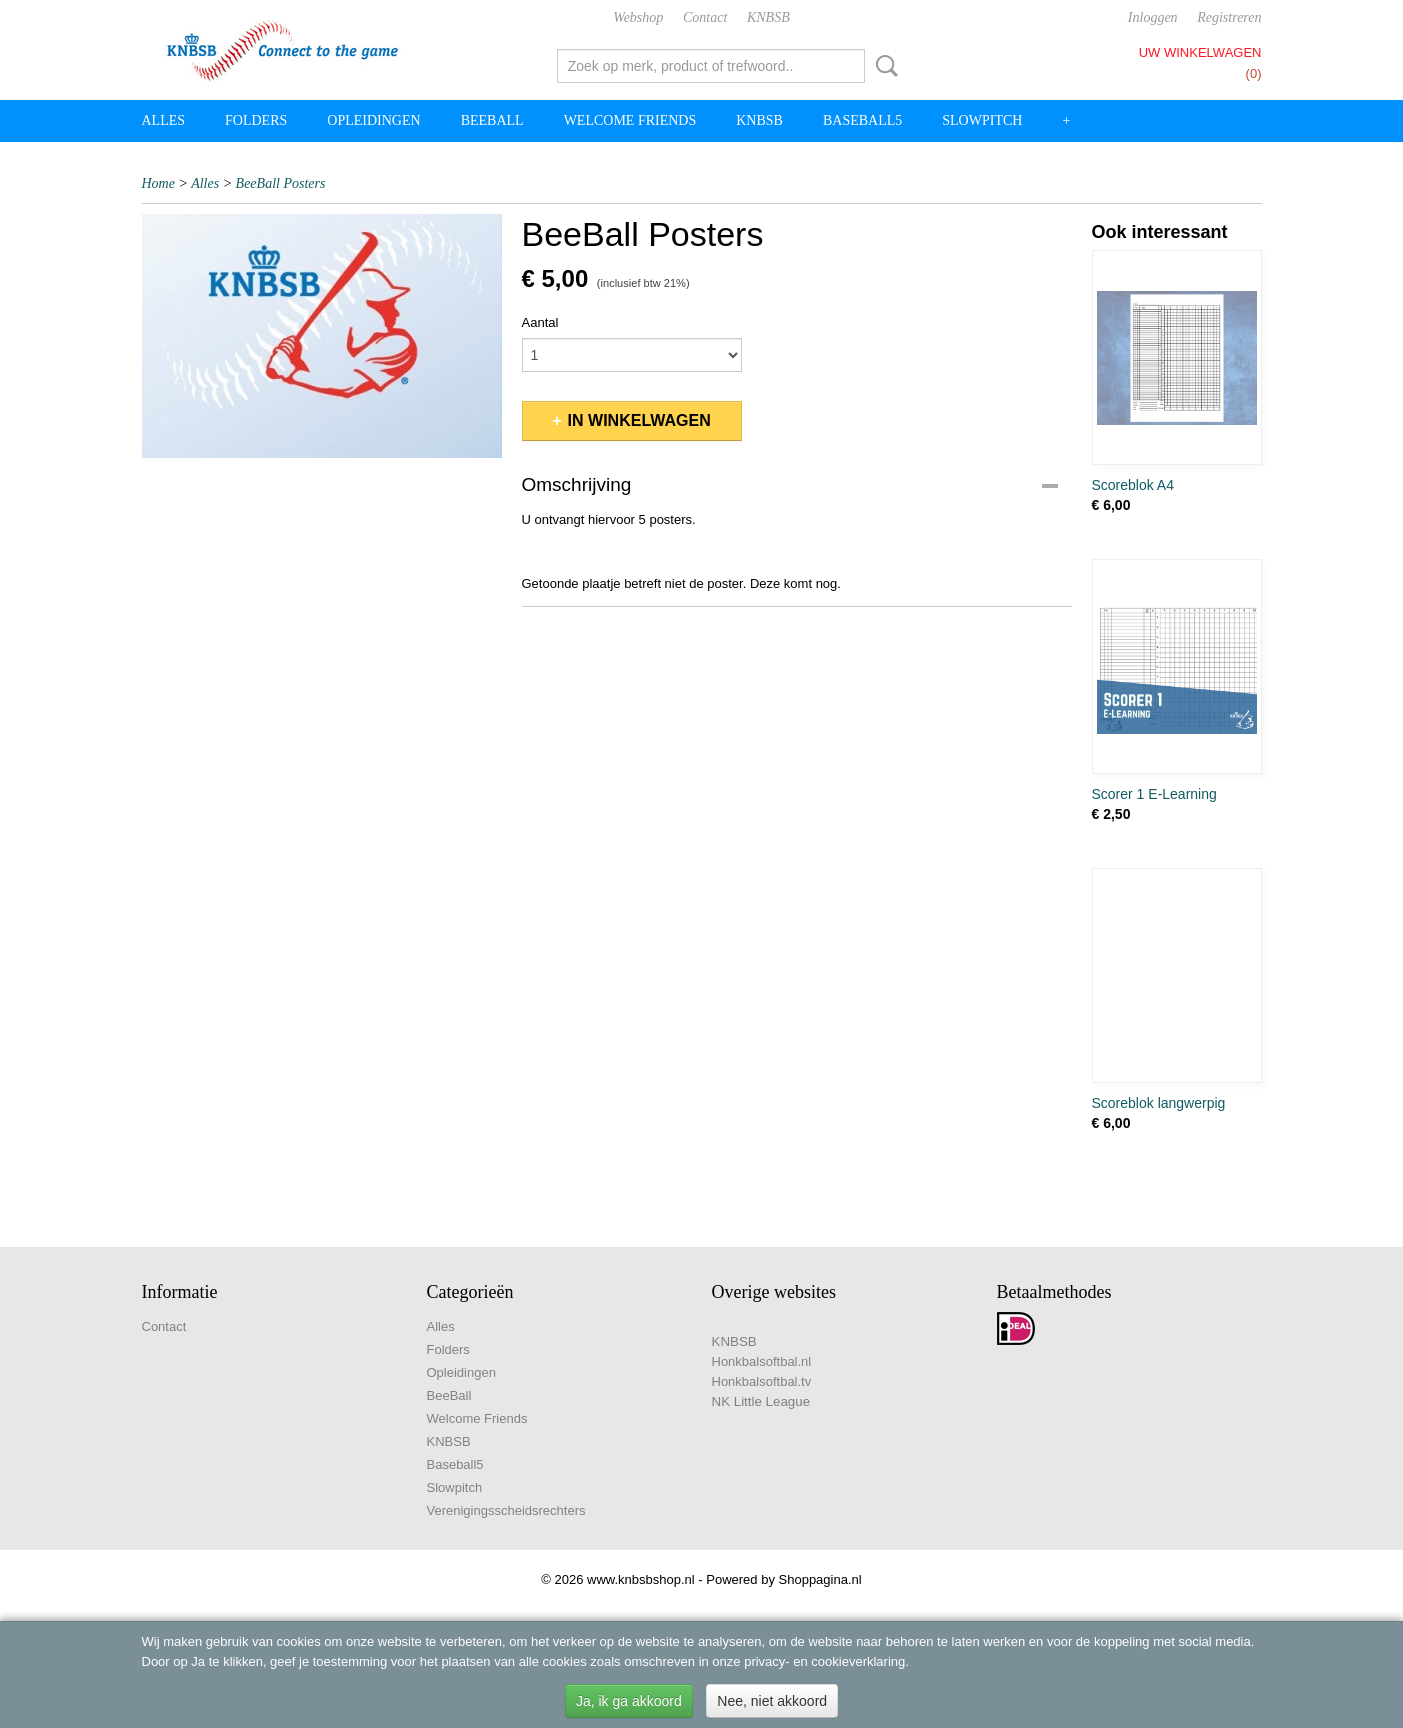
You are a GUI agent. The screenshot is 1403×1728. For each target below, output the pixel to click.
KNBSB (768, 17)
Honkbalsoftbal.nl (762, 1361)
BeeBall (492, 120)
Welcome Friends (630, 120)
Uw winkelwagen (1200, 52)
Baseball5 (862, 120)
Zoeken (883, 66)
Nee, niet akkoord (772, 1701)
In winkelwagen (639, 420)
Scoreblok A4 (1133, 485)
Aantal (540, 322)
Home (158, 183)
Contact (705, 17)
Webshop (638, 17)
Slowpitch (982, 120)
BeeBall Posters (281, 183)
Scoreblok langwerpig (1159, 1103)
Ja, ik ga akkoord (629, 1701)
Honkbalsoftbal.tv (762, 1381)
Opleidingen (373, 120)
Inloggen (1153, 17)
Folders (256, 120)
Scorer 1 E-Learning (1154, 794)
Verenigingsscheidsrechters (506, 1510)
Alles (164, 120)
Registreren (1229, 17)
